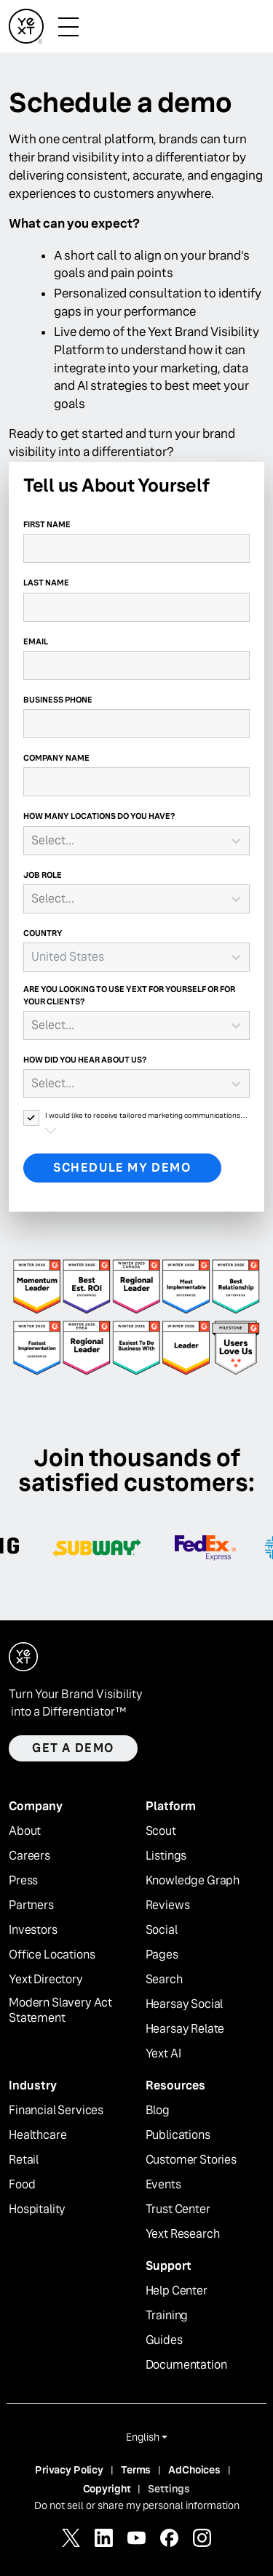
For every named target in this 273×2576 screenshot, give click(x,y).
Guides (164, 2340)
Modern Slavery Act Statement (60, 2010)
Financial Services (56, 2110)
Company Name (56, 758)
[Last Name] (136, 607)
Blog (158, 2110)
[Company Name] (136, 781)
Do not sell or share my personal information (137, 2505)
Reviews (168, 1905)
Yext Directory (46, 1979)
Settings (169, 2488)
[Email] (136, 665)
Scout (161, 1831)
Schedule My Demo (122, 1167)
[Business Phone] (136, 723)
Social (162, 1930)
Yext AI (163, 2054)
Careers (29, 1856)
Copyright (107, 2488)
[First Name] (136, 548)
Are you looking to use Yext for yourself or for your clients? (129, 995)
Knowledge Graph (193, 1880)
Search (164, 1979)
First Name (47, 524)
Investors (33, 1930)
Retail (24, 2160)
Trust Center (178, 2209)
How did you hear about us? (84, 1060)
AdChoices (194, 2469)
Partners (31, 1905)
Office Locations (52, 1955)
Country (43, 933)
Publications (178, 2135)
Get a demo (73, 1748)
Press (23, 1880)
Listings (166, 1856)
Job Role (42, 875)
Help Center (176, 2291)
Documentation (186, 2365)
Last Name (46, 582)
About (25, 1831)
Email (35, 641)
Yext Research (183, 2234)
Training (167, 2315)
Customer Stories (191, 2160)
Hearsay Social (184, 2004)
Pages (162, 1955)
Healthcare (37, 2135)
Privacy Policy (69, 2469)
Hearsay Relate (185, 2029)
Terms (136, 2469)
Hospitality (37, 2209)
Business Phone (57, 700)
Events (163, 2184)
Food (22, 2184)
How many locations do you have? (99, 816)
